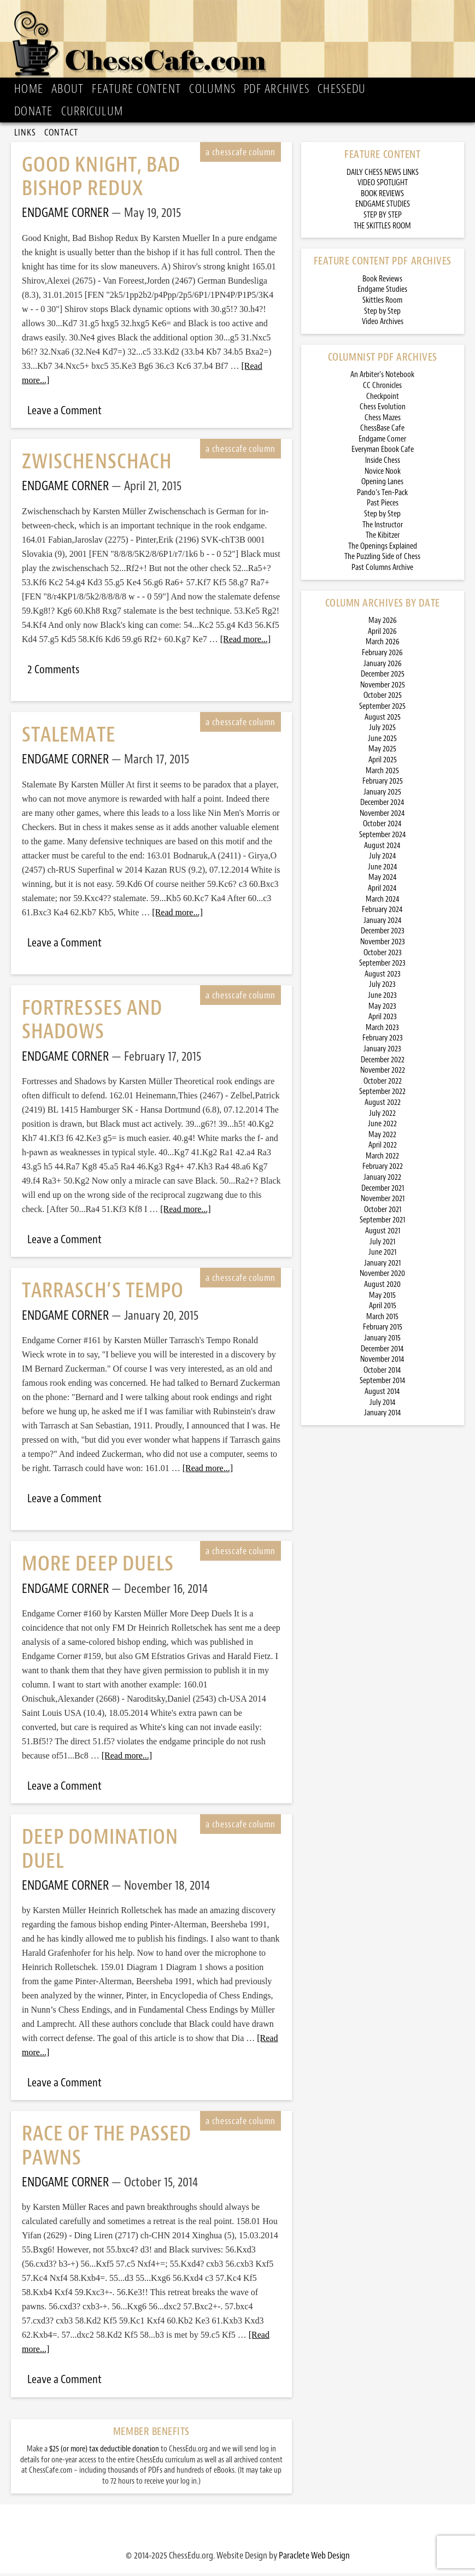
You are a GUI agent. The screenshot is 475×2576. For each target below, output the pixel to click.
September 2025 (382, 709)
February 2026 (382, 655)
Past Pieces (382, 506)
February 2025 (382, 784)
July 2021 (382, 1244)
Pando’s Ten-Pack (382, 495)
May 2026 (382, 623)
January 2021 (382, 1266)
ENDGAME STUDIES (382, 207)
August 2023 (383, 977)
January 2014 (382, 1415)
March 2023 (382, 1030)
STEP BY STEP (382, 218)
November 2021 (382, 1201)
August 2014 (382, 1394)
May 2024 (382, 880)
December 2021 (382, 1191)
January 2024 (382, 923)
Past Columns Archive (382, 570)
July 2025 (382, 730)
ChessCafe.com (241, 41)
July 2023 (382, 987)
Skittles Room (382, 303)
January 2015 (382, 1341)
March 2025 (382, 773)
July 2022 (382, 1116)
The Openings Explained (382, 549)
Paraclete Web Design (314, 2558)
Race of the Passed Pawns (106, 2148)
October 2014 (382, 1373)
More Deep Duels (98, 1566)
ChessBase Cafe (382, 431)
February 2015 (382, 1330)
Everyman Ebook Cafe (382, 452)
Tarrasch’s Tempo (103, 1293)
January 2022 (382, 1180)
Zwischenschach (97, 464)
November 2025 (382, 688)
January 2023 (382, 1051)
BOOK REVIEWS (382, 196)
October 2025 (382, 698)
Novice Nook (383, 474)
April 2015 (382, 1308)
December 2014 (382, 1351)
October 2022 (382, 1084)
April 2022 (382, 1148)
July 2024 (382, 859)
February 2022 (382, 1169)
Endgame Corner (382, 442)
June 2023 (382, 998)
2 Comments (53, 672)
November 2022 (382, 1073)
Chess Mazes (383, 420)
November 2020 (382, 1276)
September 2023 (382, 966)
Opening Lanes (382, 484)
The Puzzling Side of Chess (382, 559)
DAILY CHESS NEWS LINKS (383, 175)
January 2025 (382, 795)
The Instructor (382, 527)
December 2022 (382, 1062)
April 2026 (382, 634)
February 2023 (382, 1041)
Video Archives (382, 324)
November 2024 (382, 816)
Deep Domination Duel (100, 1851)
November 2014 (382, 1362)
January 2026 (382, 666)
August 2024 (382, 848)
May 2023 (382, 1009)
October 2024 (382, 826)
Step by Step (382, 314)
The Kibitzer (383, 538)
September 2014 (383, 1383)
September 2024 (382, 837)
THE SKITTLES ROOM (382, 229)
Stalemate (69, 737)
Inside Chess (382, 463)
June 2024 (382, 869)
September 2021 (382, 1223)
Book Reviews (382, 282)
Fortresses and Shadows (92, 1022)
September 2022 (382, 1094)
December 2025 (382, 677)
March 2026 (383, 644)
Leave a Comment (64, 413)
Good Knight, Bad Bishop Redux (101, 179)
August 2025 (383, 720)
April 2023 (382, 1019)
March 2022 (382, 1159)
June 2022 (382, 1126)
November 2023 (382, 944)
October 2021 (382, 1212)
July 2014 (383, 1405)
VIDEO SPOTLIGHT (382, 185)
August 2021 (382, 1233)
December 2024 (382, 805)
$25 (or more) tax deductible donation (104, 2451)
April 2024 (382, 891)
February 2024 (382, 912)
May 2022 (382, 1137)
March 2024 (383, 902)
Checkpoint (382, 399)
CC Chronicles (382, 388)
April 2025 (382, 762)
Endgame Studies (382, 292)
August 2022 (383, 1105)
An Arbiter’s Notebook (382, 377)
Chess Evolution (383, 409)
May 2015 (382, 1298)
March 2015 (382, 1319)
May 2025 (382, 751)
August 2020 (382, 1287)
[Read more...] (245, 641)
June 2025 (382, 741)
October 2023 (382, 955)
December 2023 (382, 933)
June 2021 (382, 1255)
